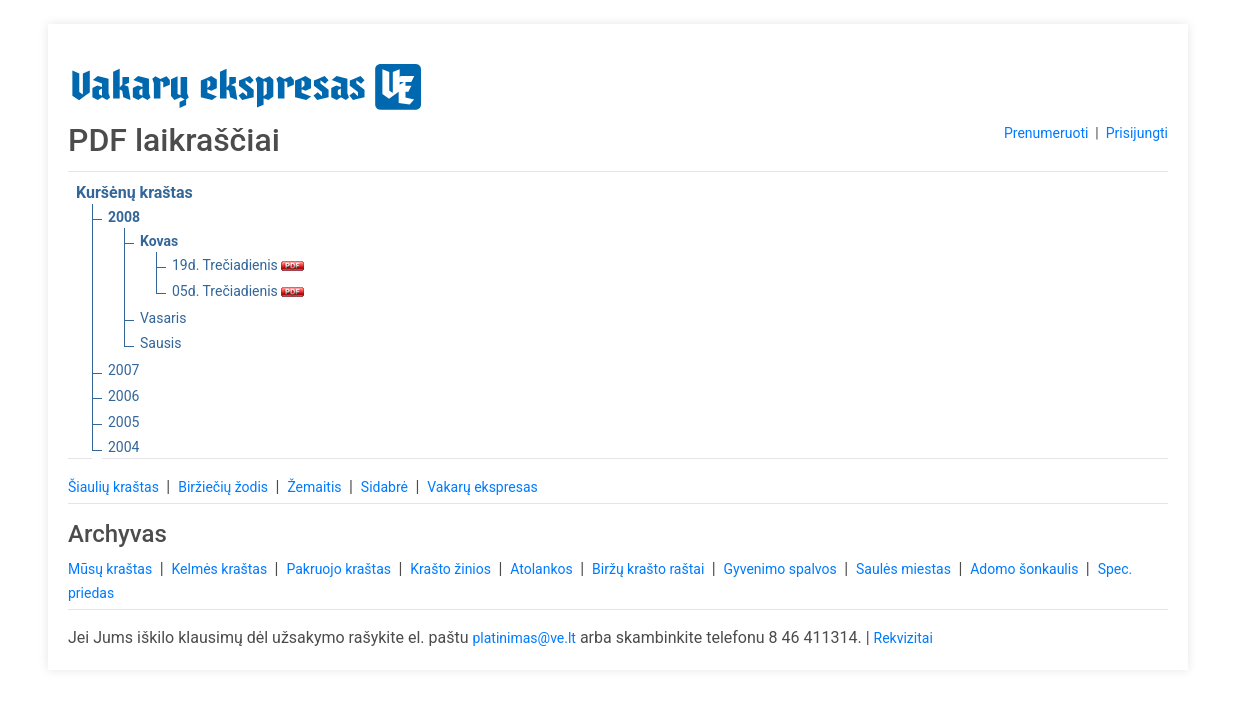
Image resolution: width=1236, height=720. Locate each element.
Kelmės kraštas (220, 569)
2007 (123, 370)
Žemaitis (316, 487)
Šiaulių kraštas (115, 487)
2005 (123, 422)
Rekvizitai (903, 638)
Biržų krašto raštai (650, 569)
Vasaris (163, 318)
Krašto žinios (452, 569)
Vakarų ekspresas (482, 487)
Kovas (159, 241)
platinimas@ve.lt (523, 638)
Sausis (161, 343)
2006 (123, 396)
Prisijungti (1137, 133)
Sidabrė (386, 487)
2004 (123, 447)
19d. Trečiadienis (238, 265)
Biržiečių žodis (224, 487)
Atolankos (543, 569)
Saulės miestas (905, 569)
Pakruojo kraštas (340, 569)
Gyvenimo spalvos (782, 569)
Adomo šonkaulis (1026, 569)
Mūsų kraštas (112, 569)
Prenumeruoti (1046, 133)
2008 (124, 217)
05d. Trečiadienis (238, 291)
